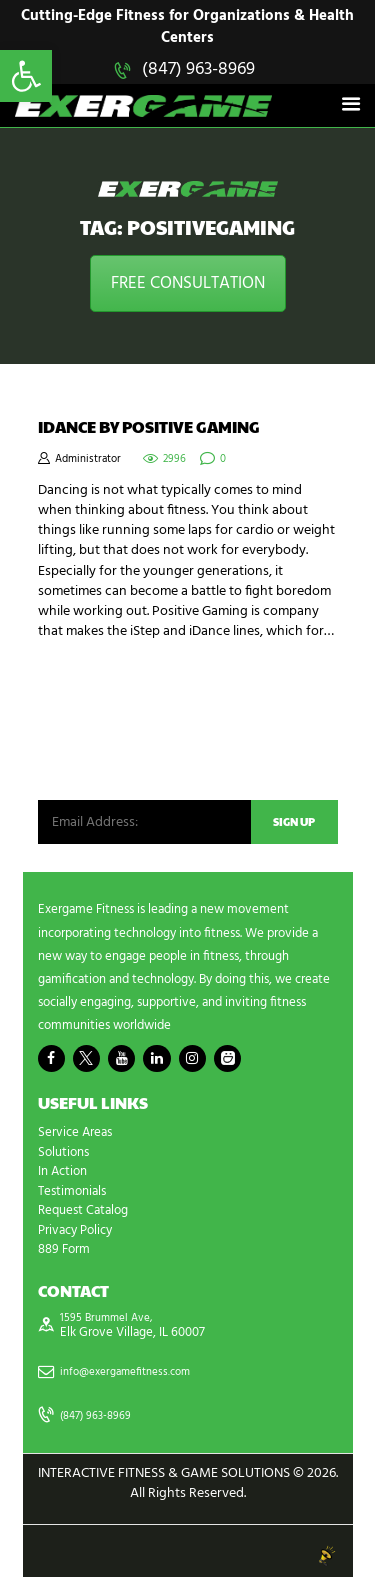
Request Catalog (83, 1210)
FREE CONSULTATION (188, 283)
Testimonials (72, 1191)
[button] (26, 76)
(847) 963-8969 (198, 69)
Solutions (63, 1152)
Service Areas (75, 1132)
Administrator (88, 459)
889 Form (64, 1249)
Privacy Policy (75, 1230)
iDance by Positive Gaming (149, 427)
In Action (62, 1171)
